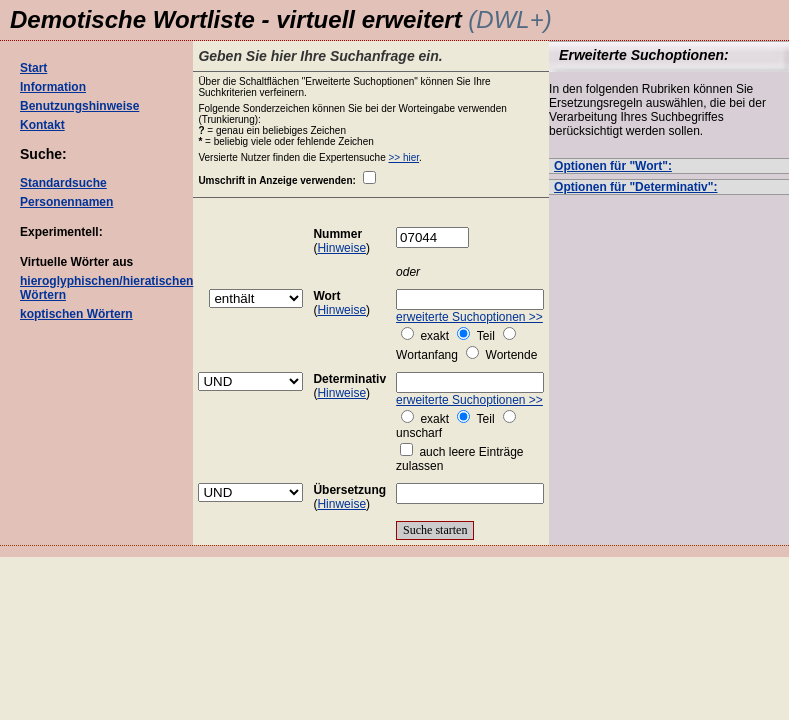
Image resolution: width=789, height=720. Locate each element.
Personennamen (66, 202)
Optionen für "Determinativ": (635, 187)
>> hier (404, 157)
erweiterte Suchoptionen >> (469, 317)
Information (53, 87)
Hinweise (341, 248)
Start (33, 68)
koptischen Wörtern (76, 314)
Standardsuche (63, 183)
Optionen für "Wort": (613, 166)
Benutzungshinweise (79, 106)
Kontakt (42, 125)
